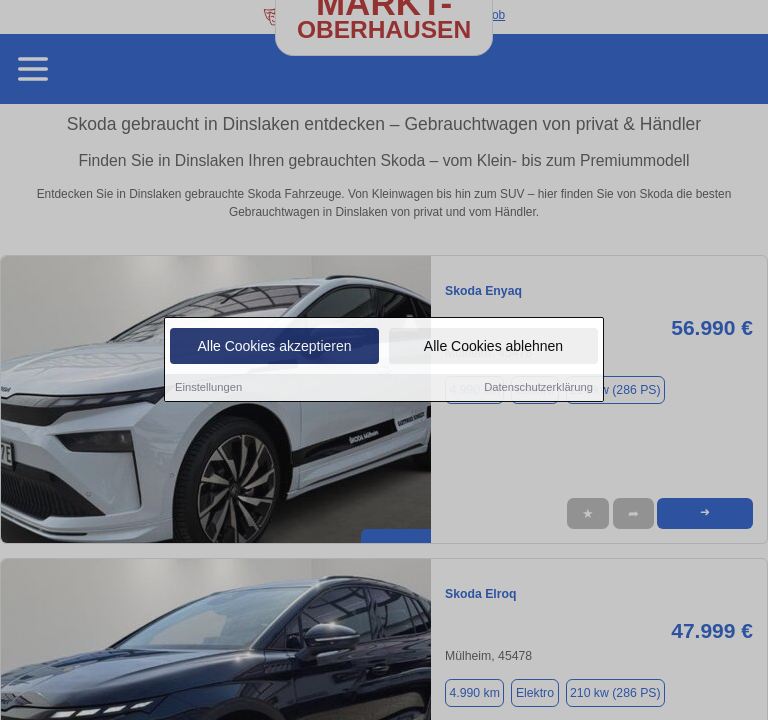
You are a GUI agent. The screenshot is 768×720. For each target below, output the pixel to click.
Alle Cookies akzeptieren (274, 347)
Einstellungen (208, 388)
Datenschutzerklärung (538, 388)
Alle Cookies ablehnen (493, 347)
